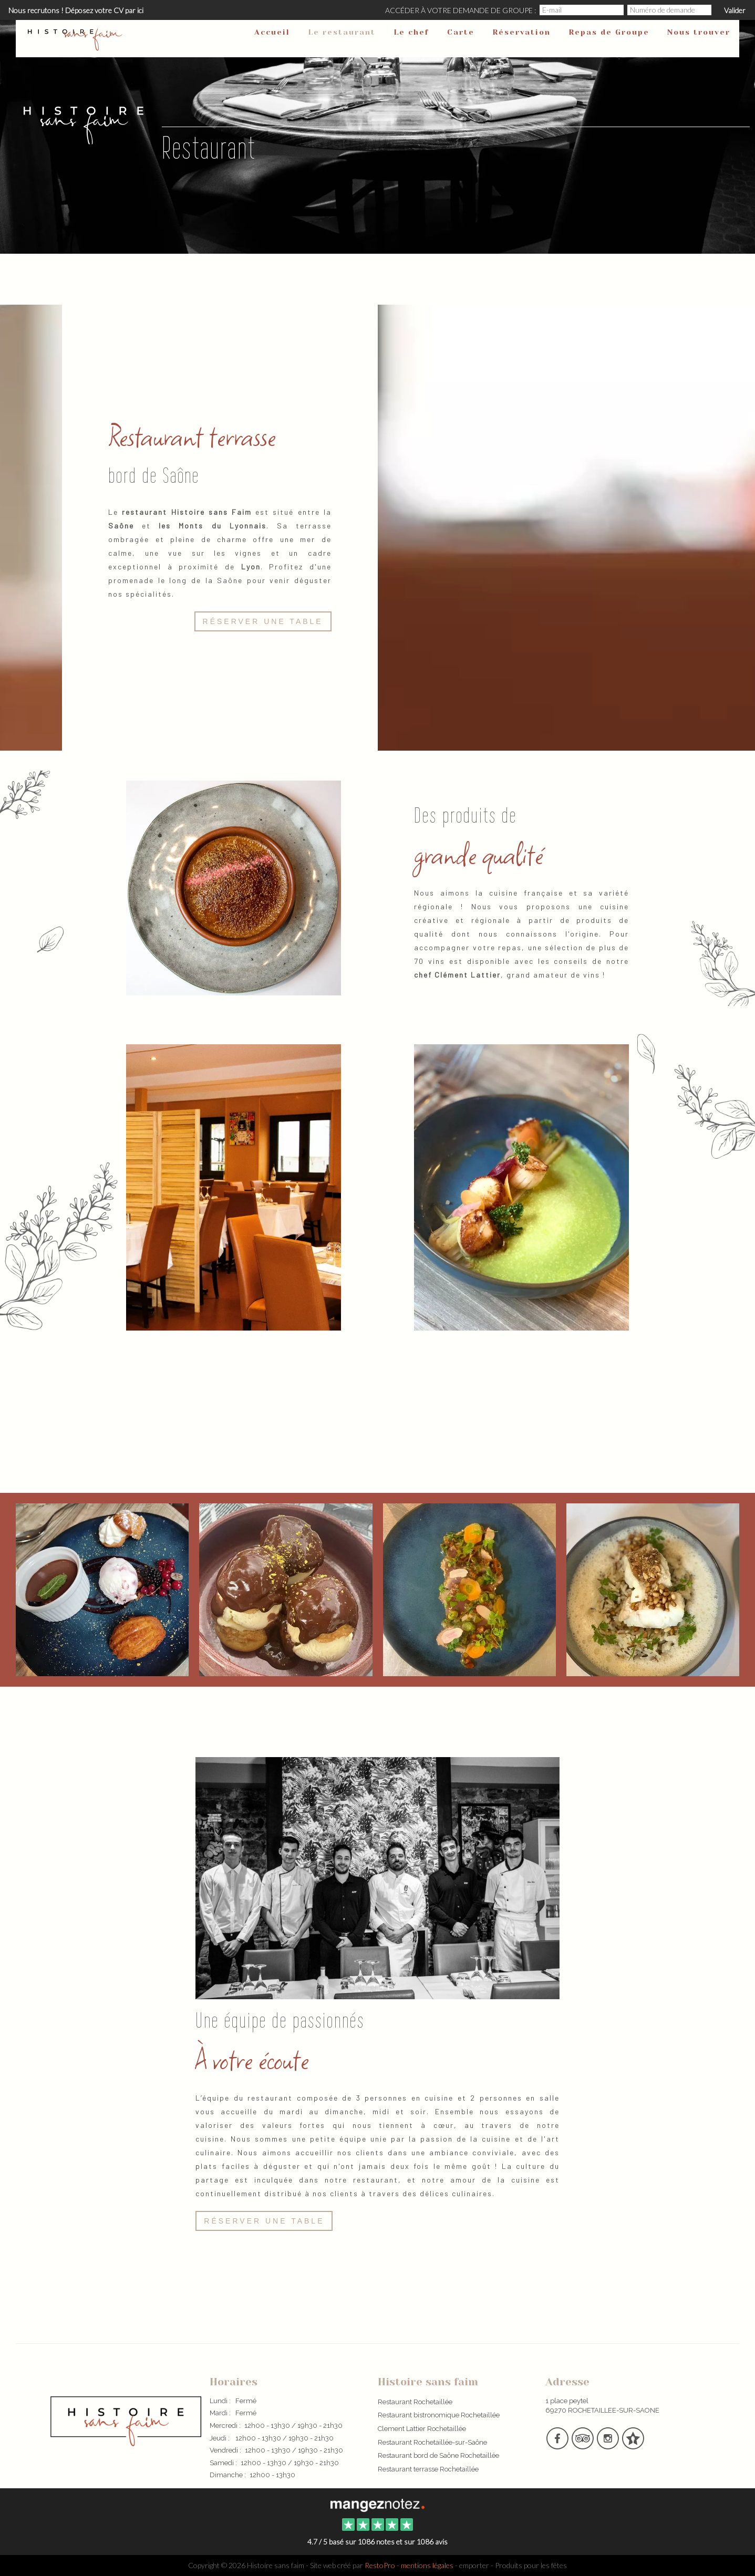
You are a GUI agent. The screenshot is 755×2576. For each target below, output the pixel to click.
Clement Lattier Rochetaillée (422, 2429)
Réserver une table (263, 621)
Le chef (411, 32)
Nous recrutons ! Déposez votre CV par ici (75, 10)
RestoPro (380, 2565)
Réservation (521, 32)
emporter (474, 2565)
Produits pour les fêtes (531, 2565)
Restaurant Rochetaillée (415, 2402)
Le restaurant (342, 32)
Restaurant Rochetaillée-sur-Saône (432, 2442)
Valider (735, 10)
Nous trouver (698, 32)
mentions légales (427, 2565)
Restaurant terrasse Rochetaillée (428, 2469)
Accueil (272, 32)
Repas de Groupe (608, 32)
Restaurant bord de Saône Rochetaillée (438, 2455)
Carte (460, 32)
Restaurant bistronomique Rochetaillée (439, 2415)
